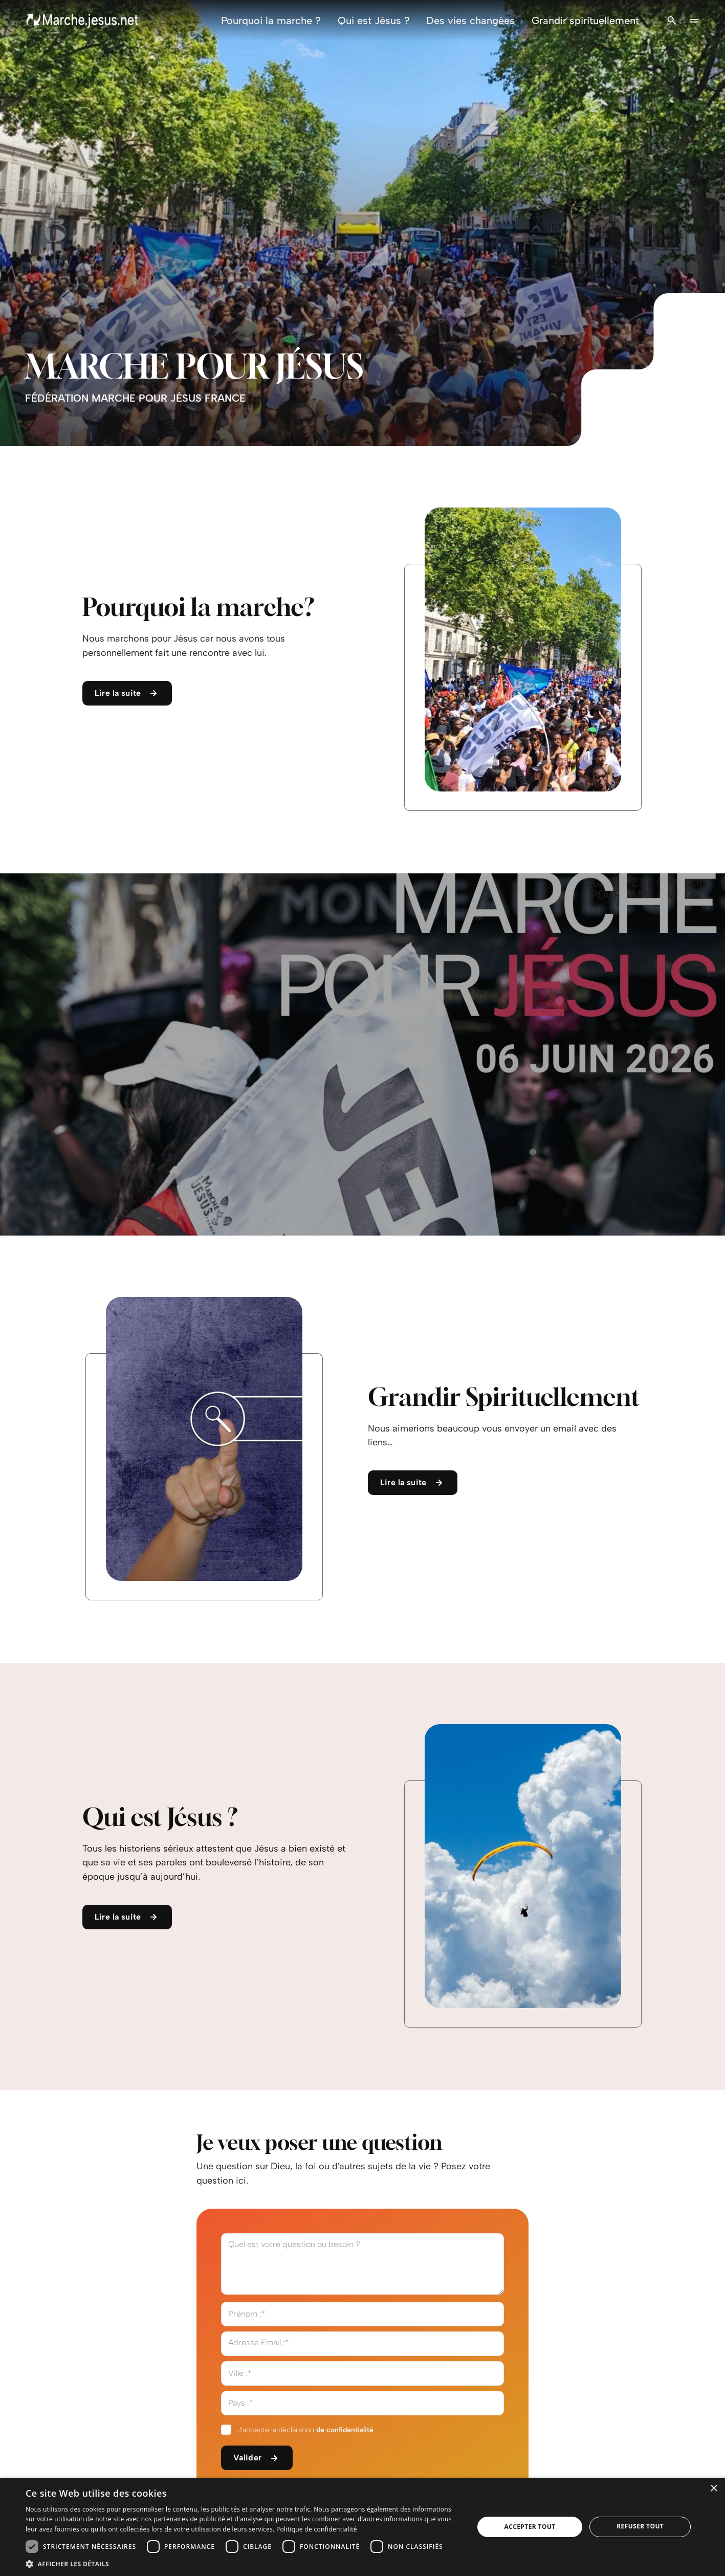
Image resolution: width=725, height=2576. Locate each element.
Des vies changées (470, 20)
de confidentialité (345, 2430)
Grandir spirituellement (585, 20)
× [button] (713, 2489)
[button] (243, 2563)
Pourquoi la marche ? (271, 20)
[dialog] (362, 2527)
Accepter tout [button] (529, 2526)
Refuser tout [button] (640, 2526)
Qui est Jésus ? (374, 20)
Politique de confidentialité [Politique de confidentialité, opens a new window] (316, 2529)
